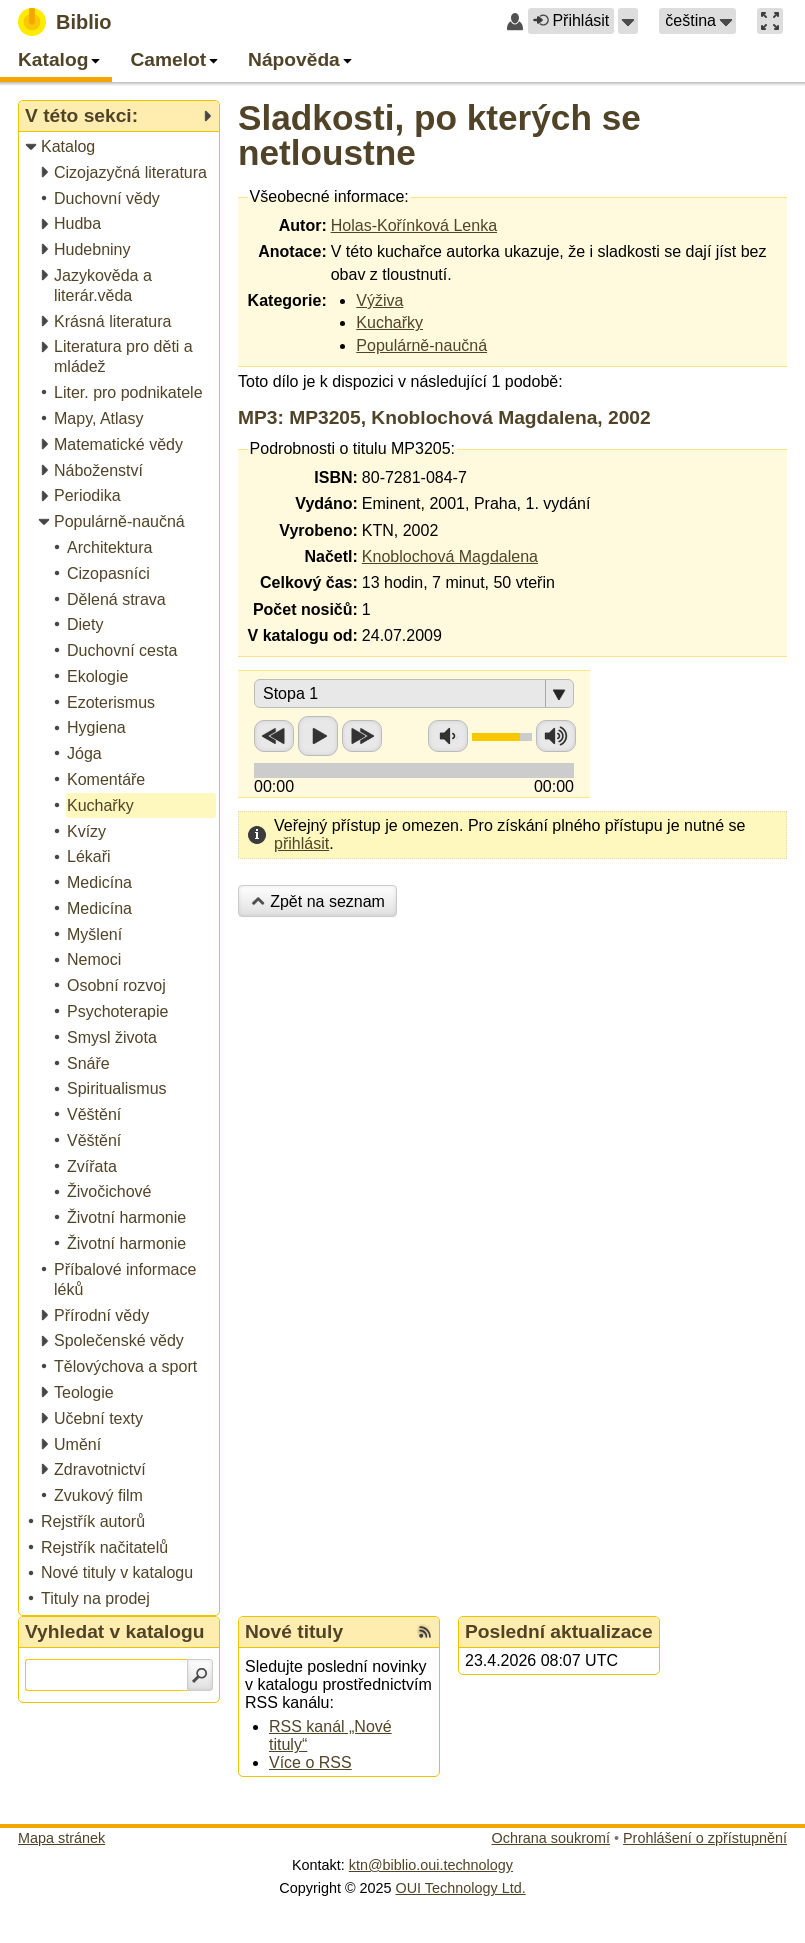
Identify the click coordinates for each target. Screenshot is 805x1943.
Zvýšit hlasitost (556, 736)
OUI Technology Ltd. (461, 1888)
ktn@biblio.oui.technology (431, 1865)
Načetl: (330, 556)
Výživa (379, 300)
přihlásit (301, 843)
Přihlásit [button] (571, 20)
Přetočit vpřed (362, 736)
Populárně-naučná (421, 345)
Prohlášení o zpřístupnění (705, 1838)
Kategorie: (287, 300)
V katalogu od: (303, 635)
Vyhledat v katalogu (115, 1631)
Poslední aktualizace (559, 1631)
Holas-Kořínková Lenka (414, 225)
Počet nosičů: (305, 609)
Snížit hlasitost (448, 736)
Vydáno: (326, 503)
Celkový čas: (309, 582)
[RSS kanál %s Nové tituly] (425, 1632)
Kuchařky (389, 322)
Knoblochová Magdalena (450, 556)
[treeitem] (120, 147)
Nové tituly (294, 1631)
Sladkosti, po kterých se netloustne (439, 135)
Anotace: (292, 251)
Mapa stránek (61, 1838)
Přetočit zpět (274, 736)
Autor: (303, 225)
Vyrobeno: (318, 530)
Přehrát (318, 736)
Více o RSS (310, 1762)
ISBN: (336, 477)
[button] (628, 21)
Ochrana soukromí (551, 1838)
